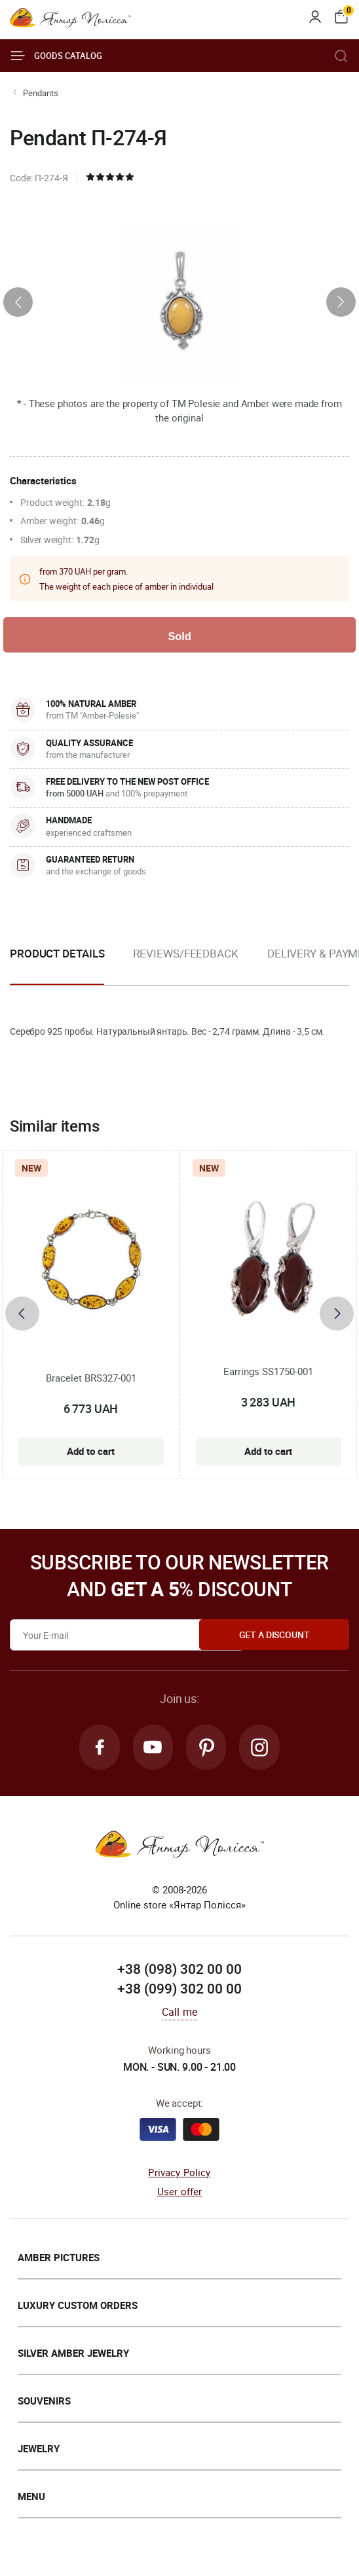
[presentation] (18, 302)
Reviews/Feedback (185, 954)
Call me (179, 2014)
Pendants (40, 93)
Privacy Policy (179, 2175)
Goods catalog (56, 55)
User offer (179, 2193)
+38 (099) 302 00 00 (179, 1991)
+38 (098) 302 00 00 (179, 1972)
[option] (185, 965)
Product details (57, 954)
